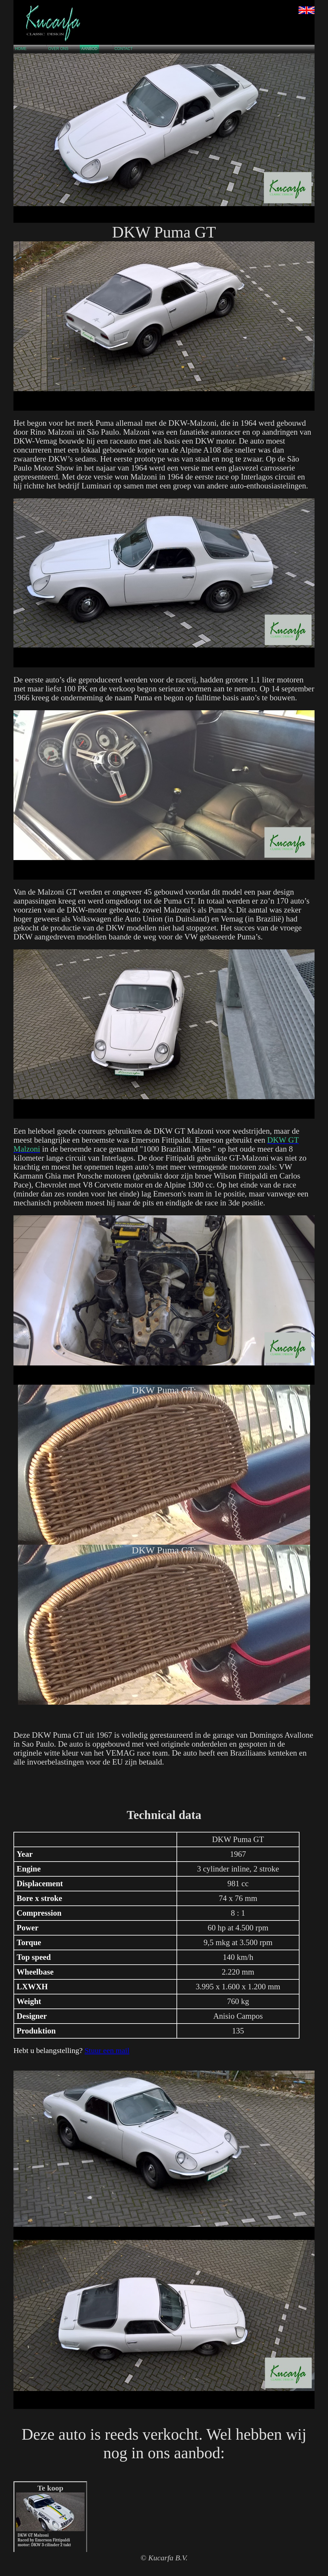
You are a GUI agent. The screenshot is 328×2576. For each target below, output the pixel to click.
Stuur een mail (107, 2050)
